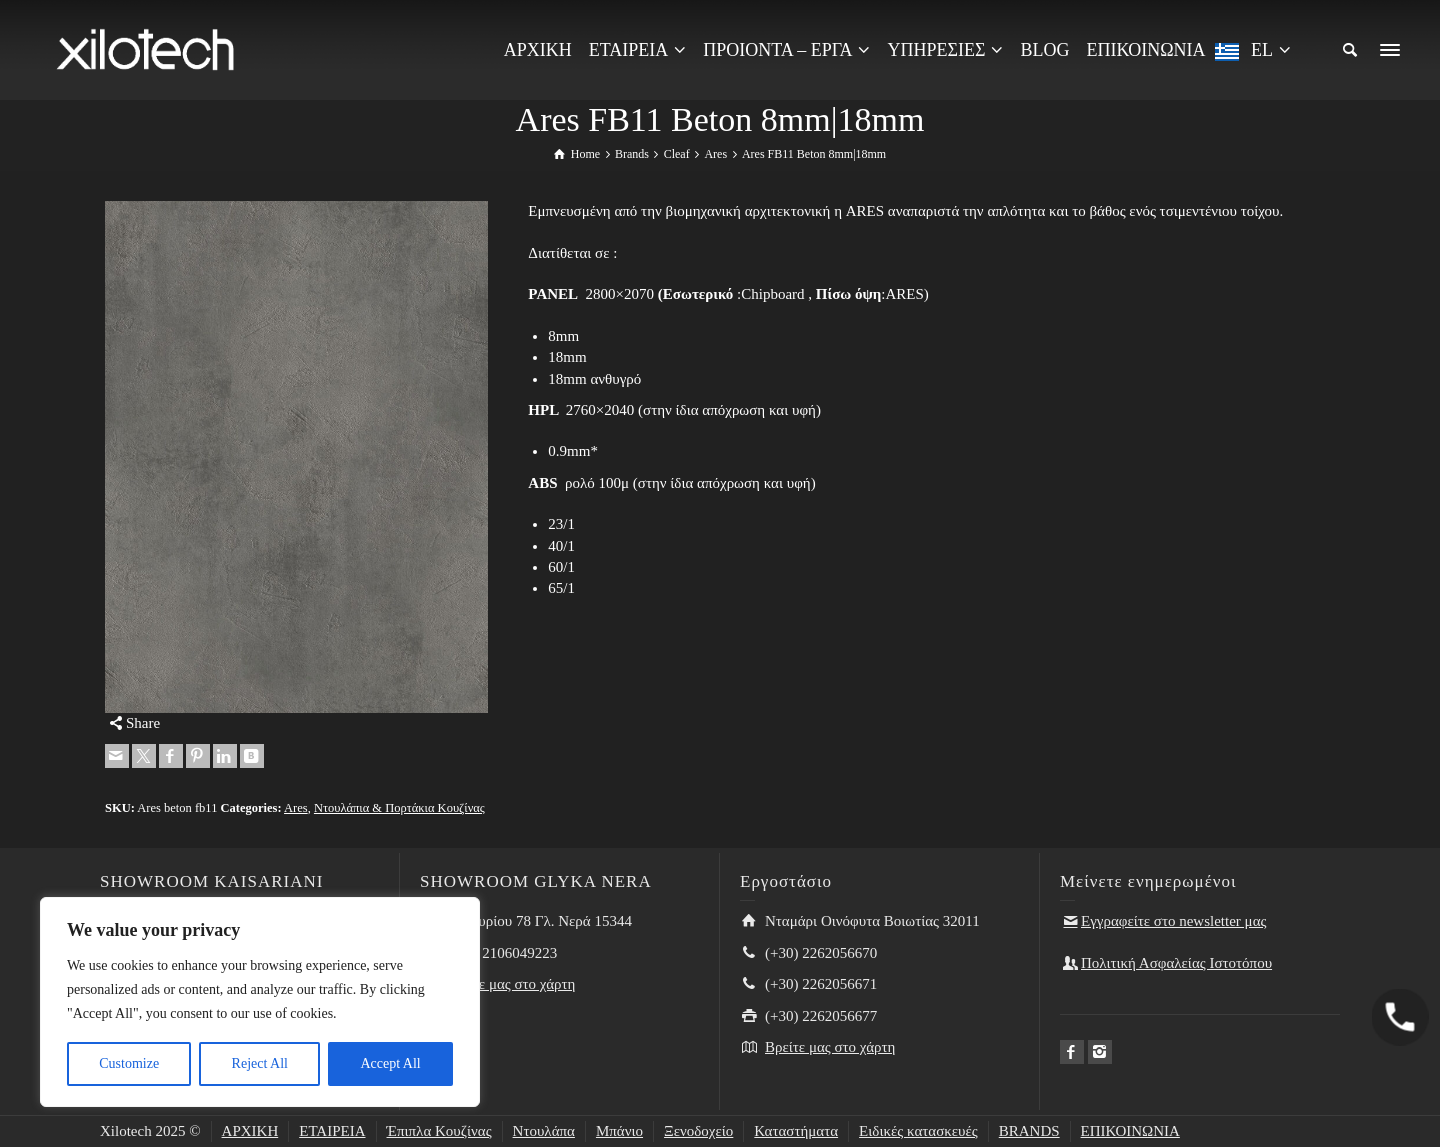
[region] (260, 1002)
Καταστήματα (796, 1131)
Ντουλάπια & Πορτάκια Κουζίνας (399, 808)
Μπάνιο (619, 1131)
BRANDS (1029, 1131)
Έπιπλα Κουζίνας (439, 1131)
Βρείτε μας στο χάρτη (510, 984)
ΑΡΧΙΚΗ (250, 1131)
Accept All (390, 1063)
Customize (129, 1063)
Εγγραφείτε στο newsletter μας (1173, 921)
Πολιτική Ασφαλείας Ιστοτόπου (1176, 963)
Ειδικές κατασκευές (918, 1131)
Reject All (260, 1063)
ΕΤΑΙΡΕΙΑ (332, 1131)
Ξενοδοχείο (698, 1131)
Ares (296, 808)
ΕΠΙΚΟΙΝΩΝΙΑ (1130, 1131)
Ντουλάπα (544, 1131)
